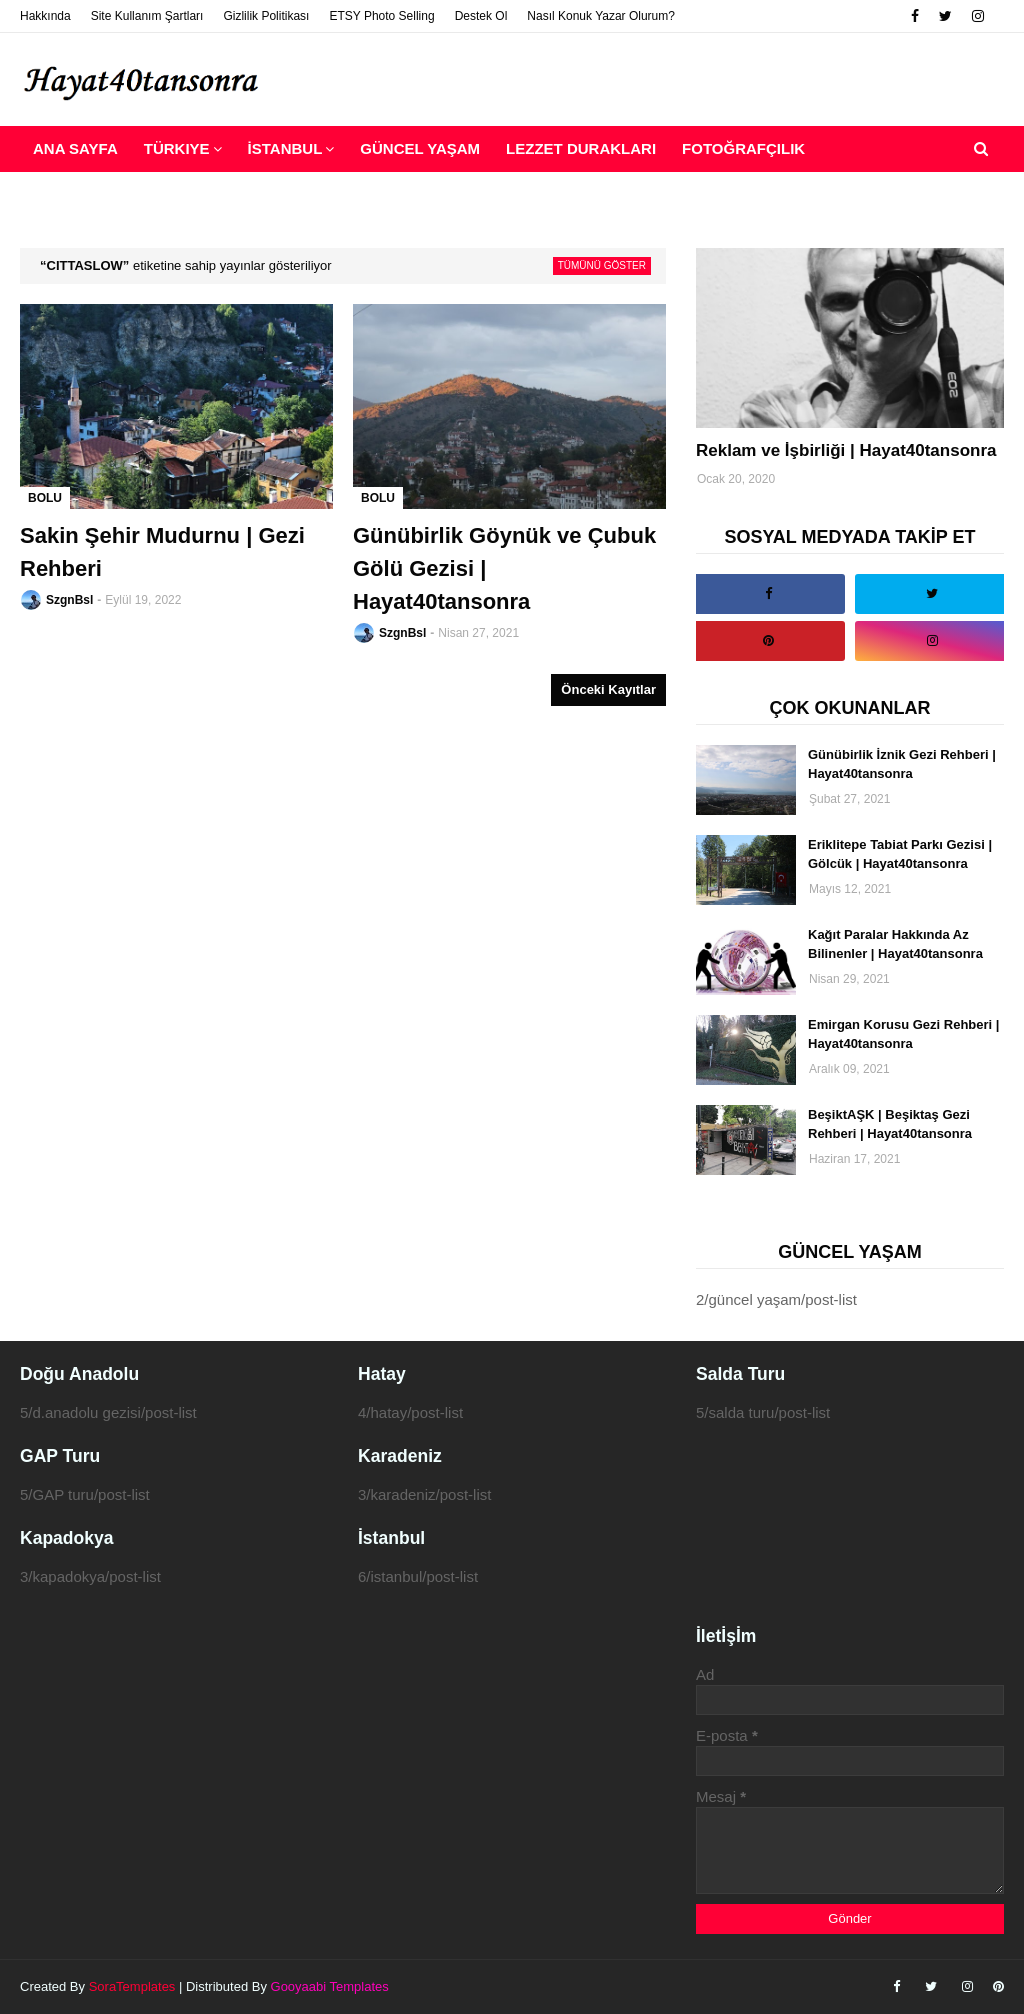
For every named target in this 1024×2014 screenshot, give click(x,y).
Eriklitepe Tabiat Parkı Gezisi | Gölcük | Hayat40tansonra (900, 854)
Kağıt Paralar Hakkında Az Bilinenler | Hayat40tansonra (895, 944)
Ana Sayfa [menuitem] (75, 148)
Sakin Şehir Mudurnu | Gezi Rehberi (162, 552)
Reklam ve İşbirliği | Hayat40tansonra (846, 450)
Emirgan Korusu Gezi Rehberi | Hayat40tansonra (903, 1034)
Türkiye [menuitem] (177, 148)
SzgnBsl (69, 600)
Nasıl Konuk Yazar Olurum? (601, 16)
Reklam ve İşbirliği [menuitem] (114, 194)
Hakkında (45, 16)
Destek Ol (481, 16)
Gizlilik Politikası (266, 16)
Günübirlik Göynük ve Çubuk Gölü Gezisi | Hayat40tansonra (504, 568)
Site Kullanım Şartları (147, 16)
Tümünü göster (602, 265)
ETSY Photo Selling (381, 16)
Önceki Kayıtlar (608, 689)
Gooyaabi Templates (330, 1986)
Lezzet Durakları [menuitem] (581, 148)
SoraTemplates (132, 1986)
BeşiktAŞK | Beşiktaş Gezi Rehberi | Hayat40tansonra (890, 1124)
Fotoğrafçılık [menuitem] (743, 148)
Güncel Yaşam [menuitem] (420, 148)
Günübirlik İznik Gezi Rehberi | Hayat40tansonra (902, 764)
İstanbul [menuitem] (285, 148)
